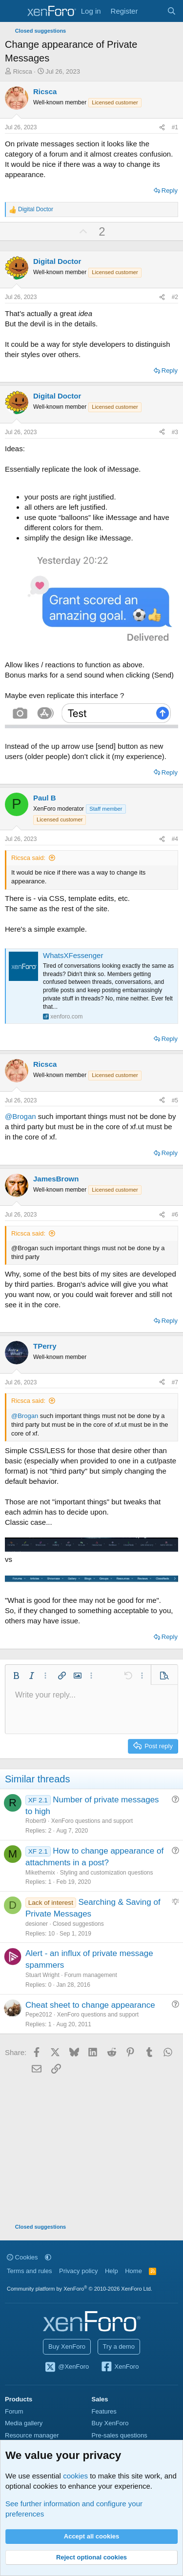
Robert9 (35, 1820)
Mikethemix (40, 1872)
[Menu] (13, 11)
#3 (175, 432)
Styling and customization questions (106, 1872)
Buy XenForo (66, 2346)
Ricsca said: (28, 857)
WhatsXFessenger (73, 955)
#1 (175, 127)
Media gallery (23, 2423)
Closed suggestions (78, 1923)
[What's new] (152, 11)
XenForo (120, 2367)
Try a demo (119, 2346)
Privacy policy (78, 2271)
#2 (175, 297)
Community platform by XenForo (79, 2289)
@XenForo (66, 2367)
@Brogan (20, 1116)
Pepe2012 (38, 2014)
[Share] (162, 127)
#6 (175, 1214)
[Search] (171, 11)
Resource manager (32, 2435)
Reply (170, 190)
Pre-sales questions (119, 2435)
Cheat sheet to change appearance (90, 2005)
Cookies (22, 2257)
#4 (175, 839)
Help (111, 2271)
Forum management (90, 1975)
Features (104, 2411)
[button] (16, 1675)
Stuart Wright (42, 1975)
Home (133, 2271)
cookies (75, 2476)
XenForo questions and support (92, 1820)
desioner (36, 1923)
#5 (175, 1100)
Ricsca (22, 71)
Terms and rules (29, 2271)
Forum (14, 2411)
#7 (175, 1382)
